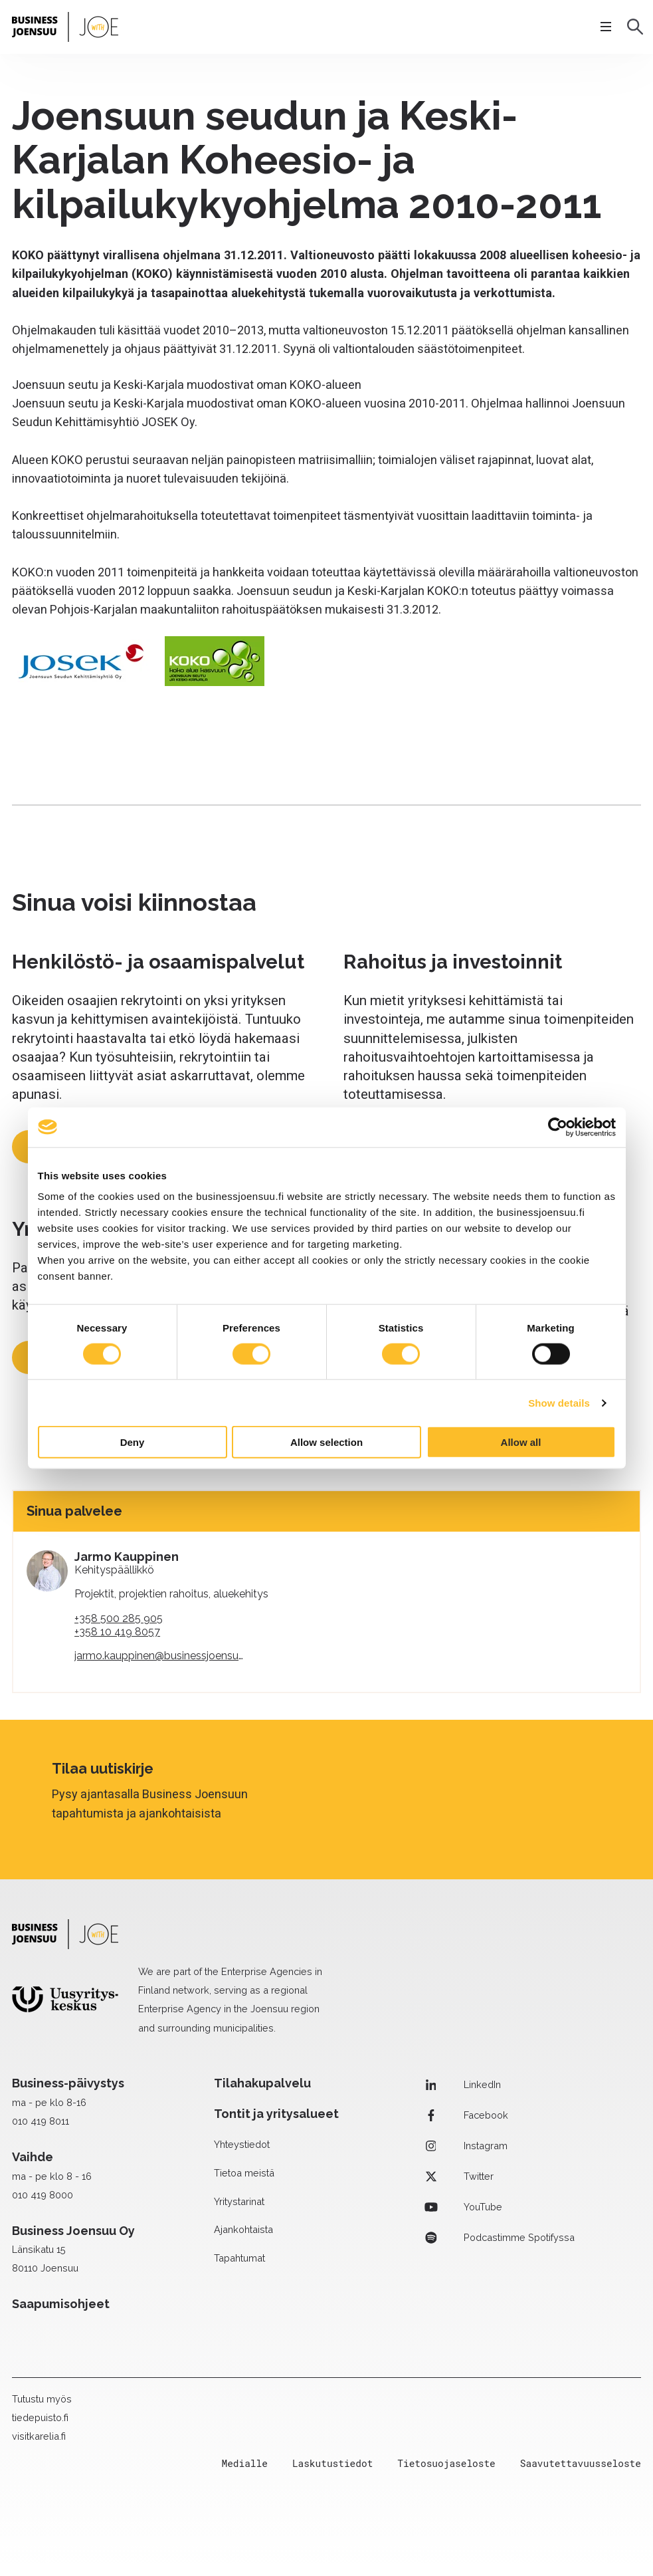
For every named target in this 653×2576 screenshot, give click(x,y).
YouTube (461, 2207)
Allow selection (326, 1442)
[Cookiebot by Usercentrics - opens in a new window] (558, 1127)
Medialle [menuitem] (245, 2463)
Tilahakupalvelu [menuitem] (262, 2083)
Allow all (521, 1442)
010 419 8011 (40, 2121)
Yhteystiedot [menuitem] (242, 2144)
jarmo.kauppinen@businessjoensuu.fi (163, 1655)
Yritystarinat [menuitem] (239, 2201)
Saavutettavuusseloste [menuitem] (580, 2463)
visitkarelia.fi (39, 2436)
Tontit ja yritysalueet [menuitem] (276, 2114)
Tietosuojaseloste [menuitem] (446, 2463)
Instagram (464, 2146)
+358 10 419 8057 (117, 1631)
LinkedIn (461, 2084)
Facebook (464, 2115)
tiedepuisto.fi (40, 2417)
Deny (132, 1442)
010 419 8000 (42, 2194)
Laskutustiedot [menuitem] (332, 2463)
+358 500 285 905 (118, 1618)
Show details (559, 1402)
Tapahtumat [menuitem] (239, 2258)
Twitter (457, 2176)
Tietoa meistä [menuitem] (244, 2172)
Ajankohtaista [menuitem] (243, 2229)
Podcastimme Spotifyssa (497, 2237)
